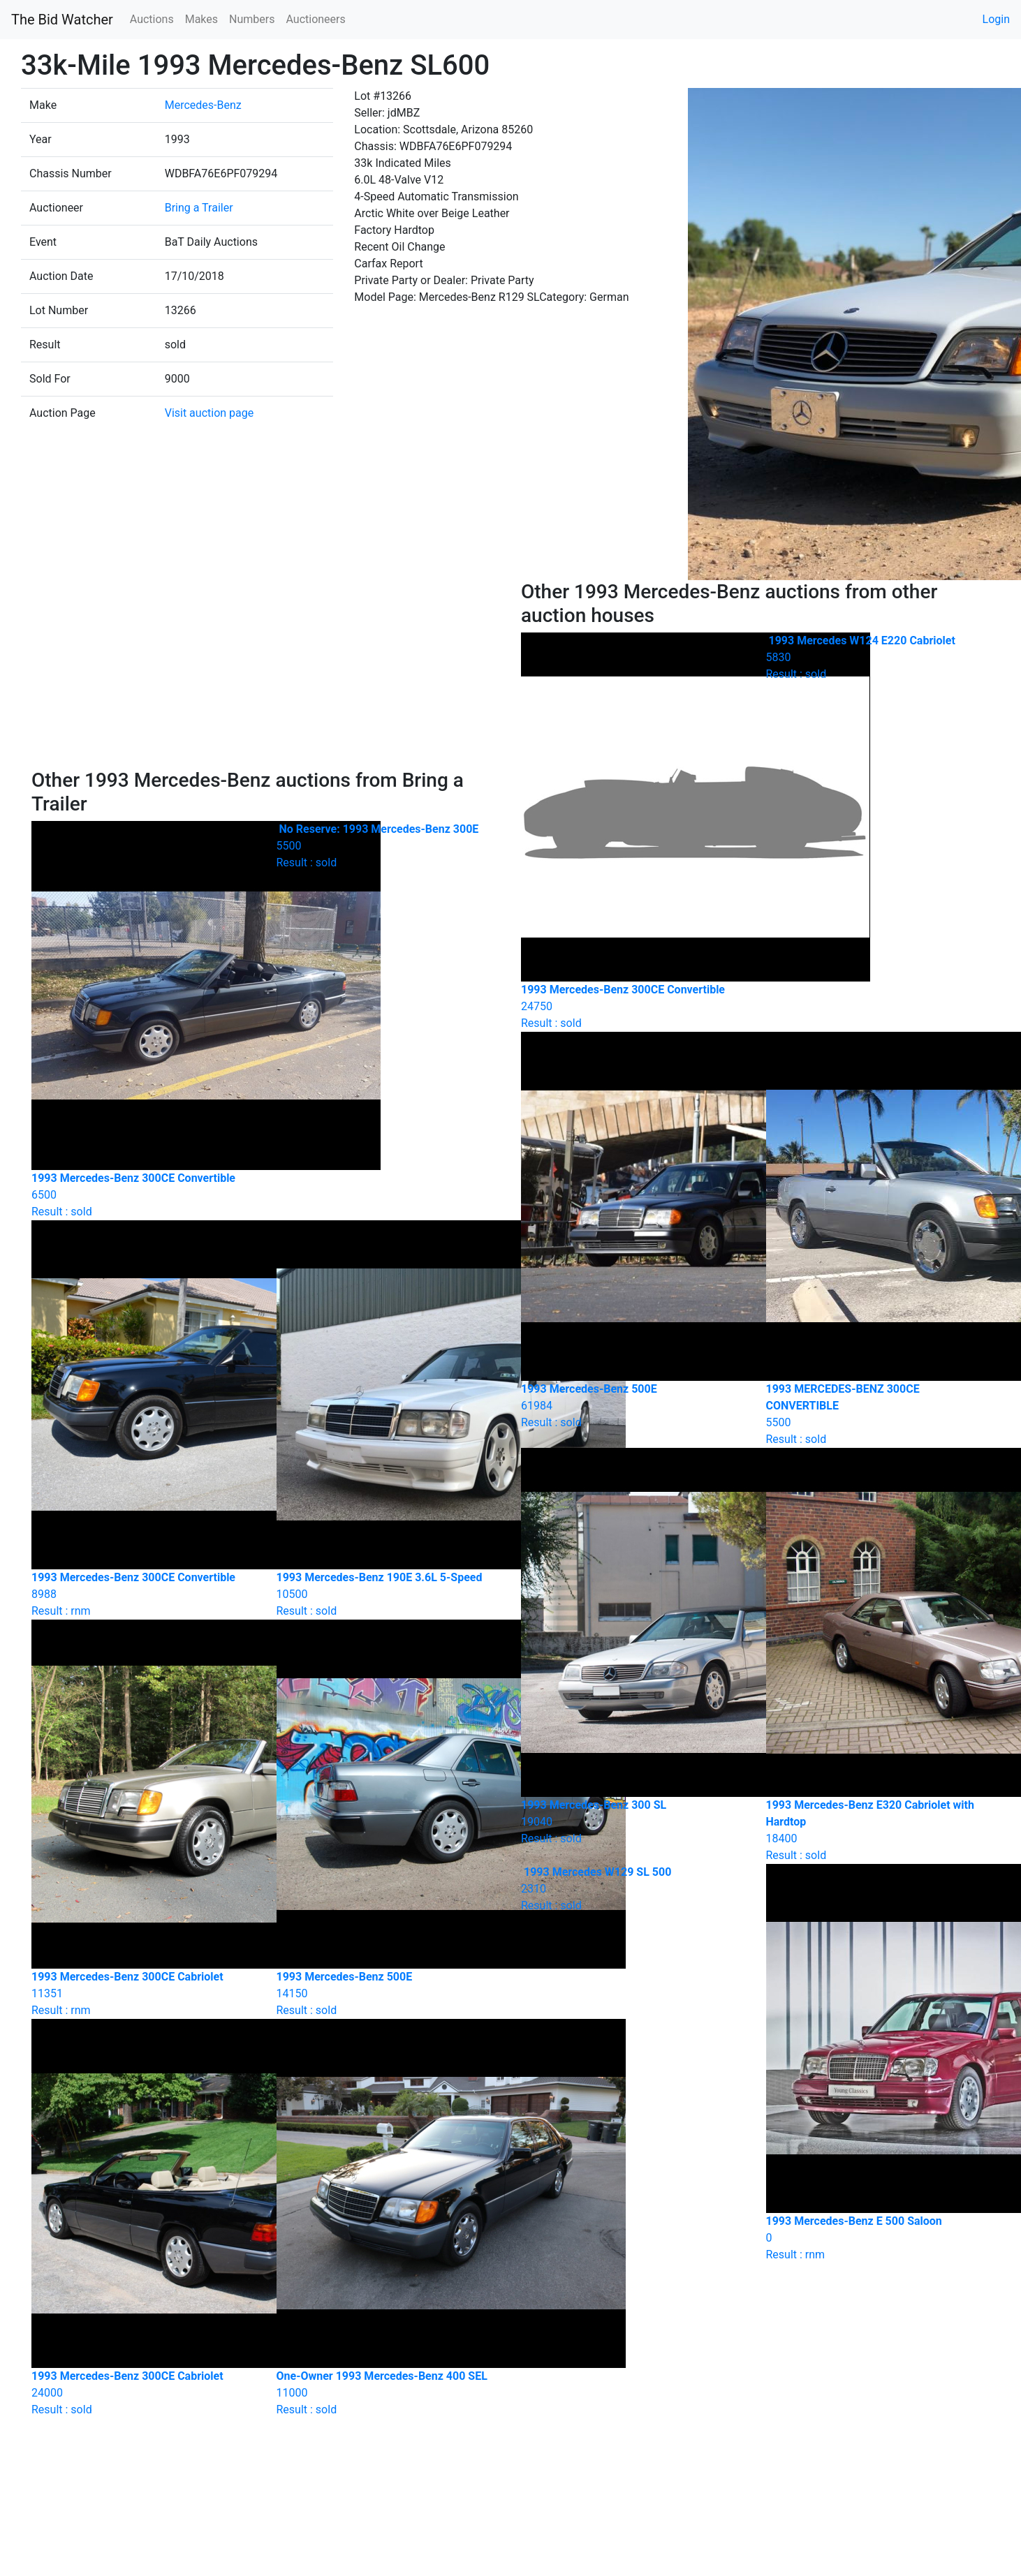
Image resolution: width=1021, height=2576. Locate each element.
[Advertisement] (266, 674)
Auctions (152, 19)
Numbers (251, 19)
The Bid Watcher (62, 19)
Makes (201, 19)
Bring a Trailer (199, 207)
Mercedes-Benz (203, 105)
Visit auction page (209, 413)
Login (996, 19)
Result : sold (389, 845)
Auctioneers (315, 19)
